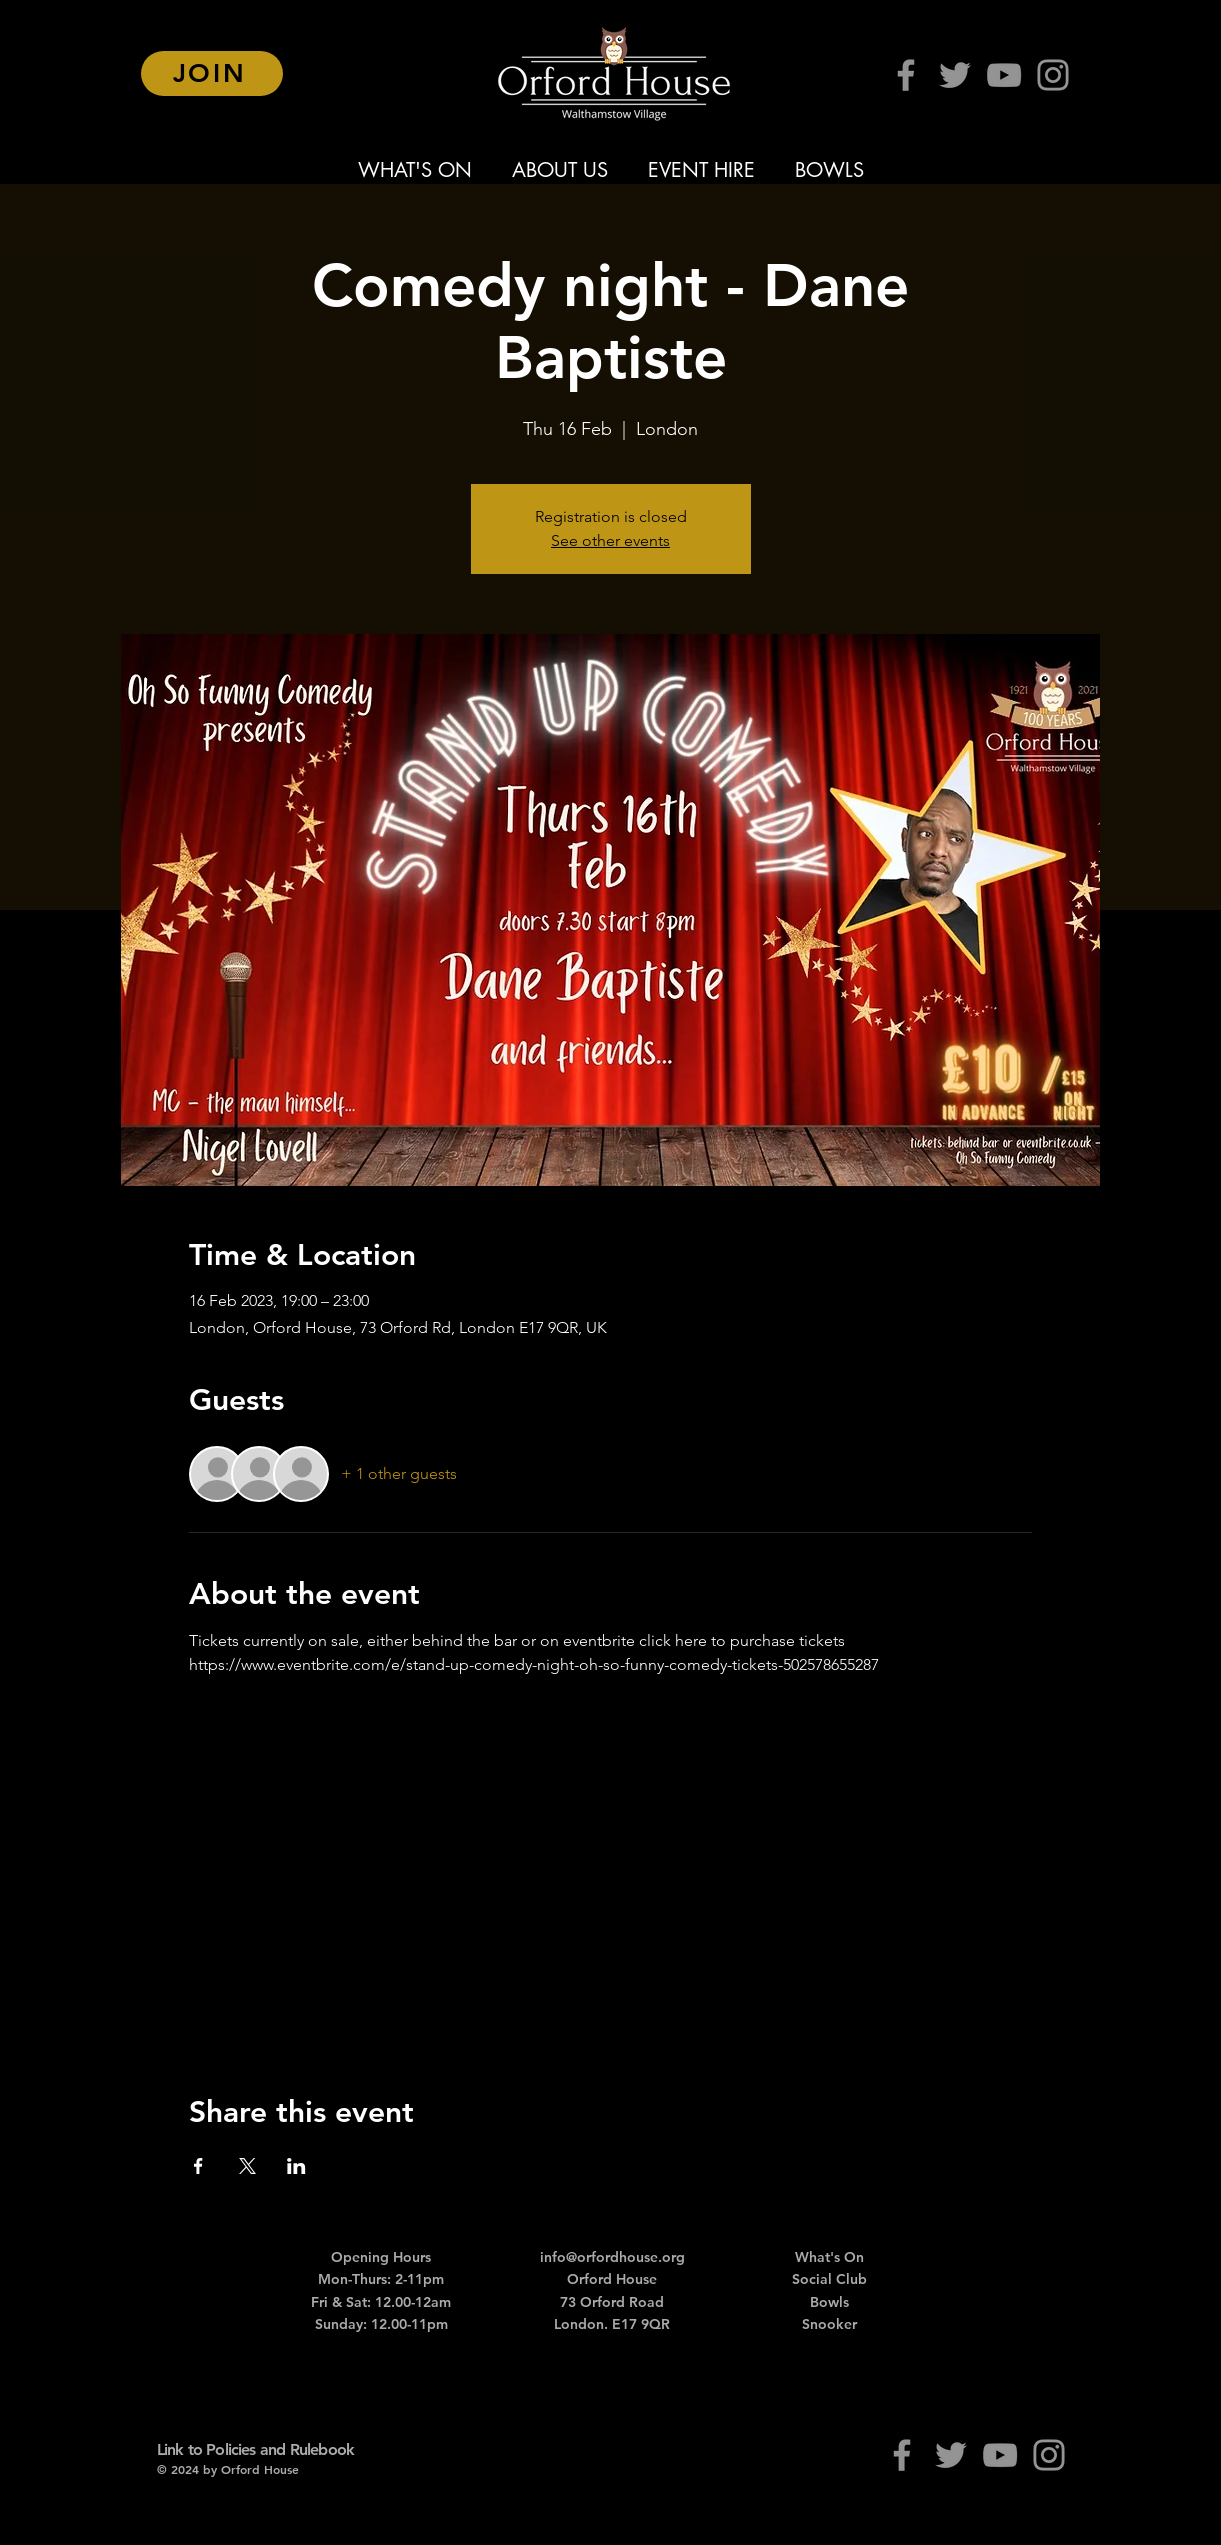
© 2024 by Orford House (228, 2469)
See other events (610, 540)
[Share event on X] (247, 2166)
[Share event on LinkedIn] (296, 2166)
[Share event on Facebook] (198, 2166)
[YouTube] (1004, 75)
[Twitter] (955, 75)
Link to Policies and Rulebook (256, 2449)
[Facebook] (906, 75)
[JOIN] (212, 73)
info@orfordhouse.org (612, 2257)
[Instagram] (1053, 75)
